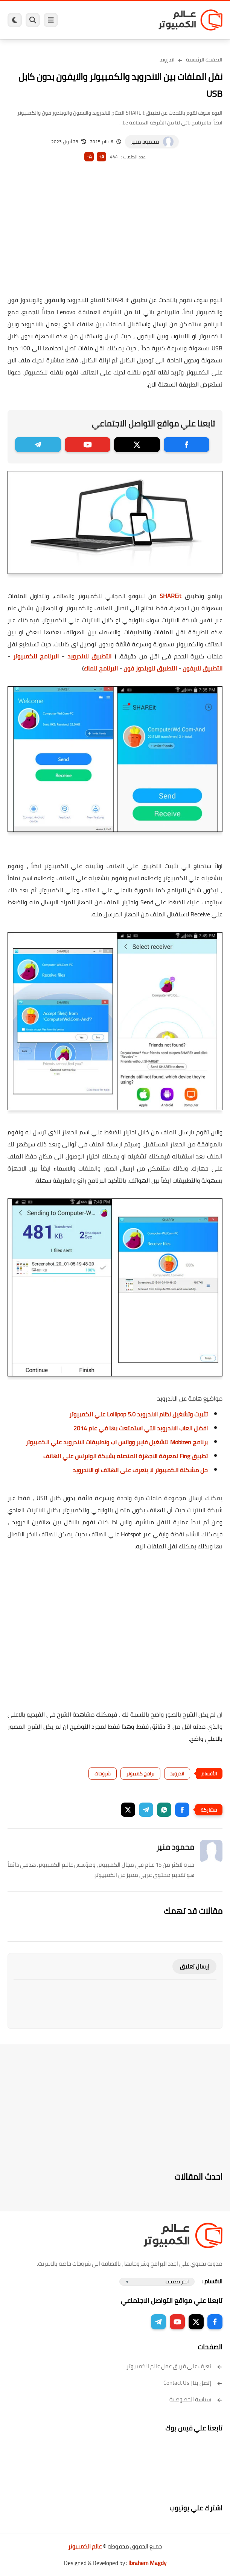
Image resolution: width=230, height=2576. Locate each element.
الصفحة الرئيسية (204, 59)
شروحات (102, 1773)
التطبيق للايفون (202, 668)
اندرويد (167, 59)
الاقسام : (212, 2281)
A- (89, 156)
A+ (101, 156)
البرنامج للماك (101, 668)
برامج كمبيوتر (140, 1773)
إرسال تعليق (194, 1966)
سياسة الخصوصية (195, 2399)
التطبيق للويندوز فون (150, 668)
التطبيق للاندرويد (89, 656)
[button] (182, 1810)
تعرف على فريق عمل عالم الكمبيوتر (174, 2366)
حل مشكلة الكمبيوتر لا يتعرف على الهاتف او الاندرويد (140, 1470)
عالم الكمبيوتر (85, 2546)
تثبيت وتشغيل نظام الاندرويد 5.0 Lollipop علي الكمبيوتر (138, 1414)
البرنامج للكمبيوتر (36, 656)
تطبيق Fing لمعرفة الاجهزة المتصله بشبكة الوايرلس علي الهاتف (125, 1456)
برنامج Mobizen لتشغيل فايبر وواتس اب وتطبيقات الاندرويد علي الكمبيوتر (117, 1442)
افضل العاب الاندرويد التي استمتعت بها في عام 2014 (140, 1428)
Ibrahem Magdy (147, 2563)
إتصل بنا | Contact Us (192, 2382)
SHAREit (170, 595)
